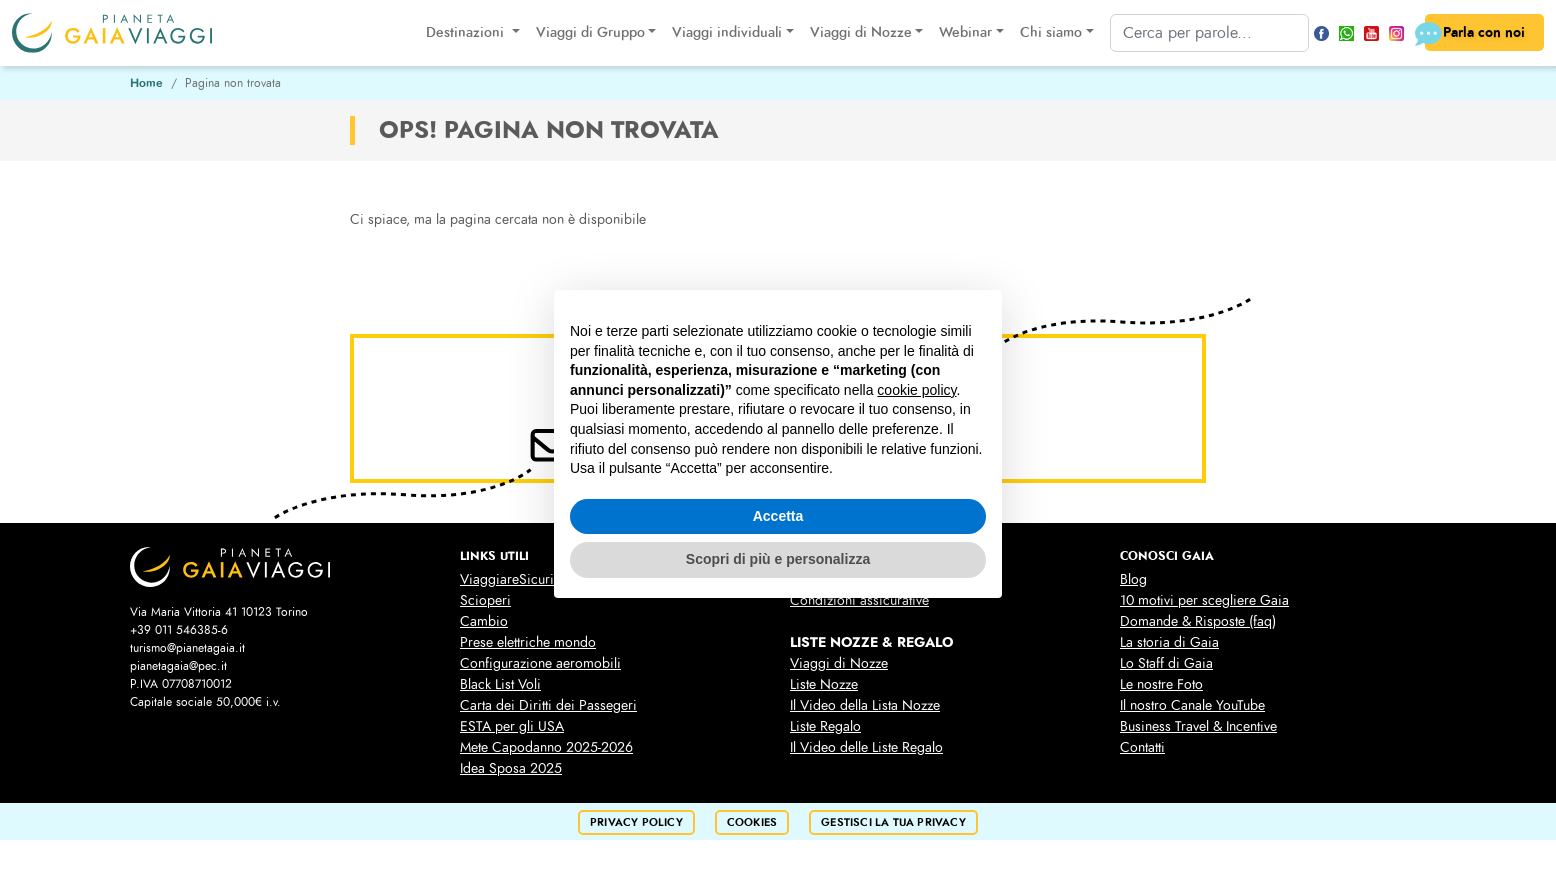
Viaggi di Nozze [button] (858, 32)
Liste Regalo (825, 726)
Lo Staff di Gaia (1166, 663)
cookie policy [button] (916, 390)
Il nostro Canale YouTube (1192, 705)
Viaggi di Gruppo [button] (587, 32)
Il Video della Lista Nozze (865, 705)
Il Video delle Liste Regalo (866, 747)
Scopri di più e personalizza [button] (778, 559)
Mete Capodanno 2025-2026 (546, 747)
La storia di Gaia (1169, 642)
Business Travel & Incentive (1198, 726)
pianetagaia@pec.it (178, 666)
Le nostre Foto (1161, 684)
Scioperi (485, 600)
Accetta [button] (778, 516)
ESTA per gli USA (512, 726)
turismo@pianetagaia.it (187, 648)
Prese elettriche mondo (528, 642)
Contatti (1142, 747)
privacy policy (636, 822)
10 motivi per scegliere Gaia (1204, 600)
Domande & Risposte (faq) (1198, 621)
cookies (752, 822)
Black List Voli (500, 684)
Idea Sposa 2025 (511, 768)
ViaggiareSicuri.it (512, 579)
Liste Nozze (824, 684)
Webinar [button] (963, 32)
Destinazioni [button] (465, 32)
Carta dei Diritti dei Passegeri (548, 705)
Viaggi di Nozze (839, 663)
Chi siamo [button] (1048, 32)
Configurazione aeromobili (540, 663)
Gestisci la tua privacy (893, 822)
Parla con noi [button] (1473, 34)
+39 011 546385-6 (179, 630)
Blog (1133, 579)
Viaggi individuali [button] (725, 32)
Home (146, 83)
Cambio (484, 621)
